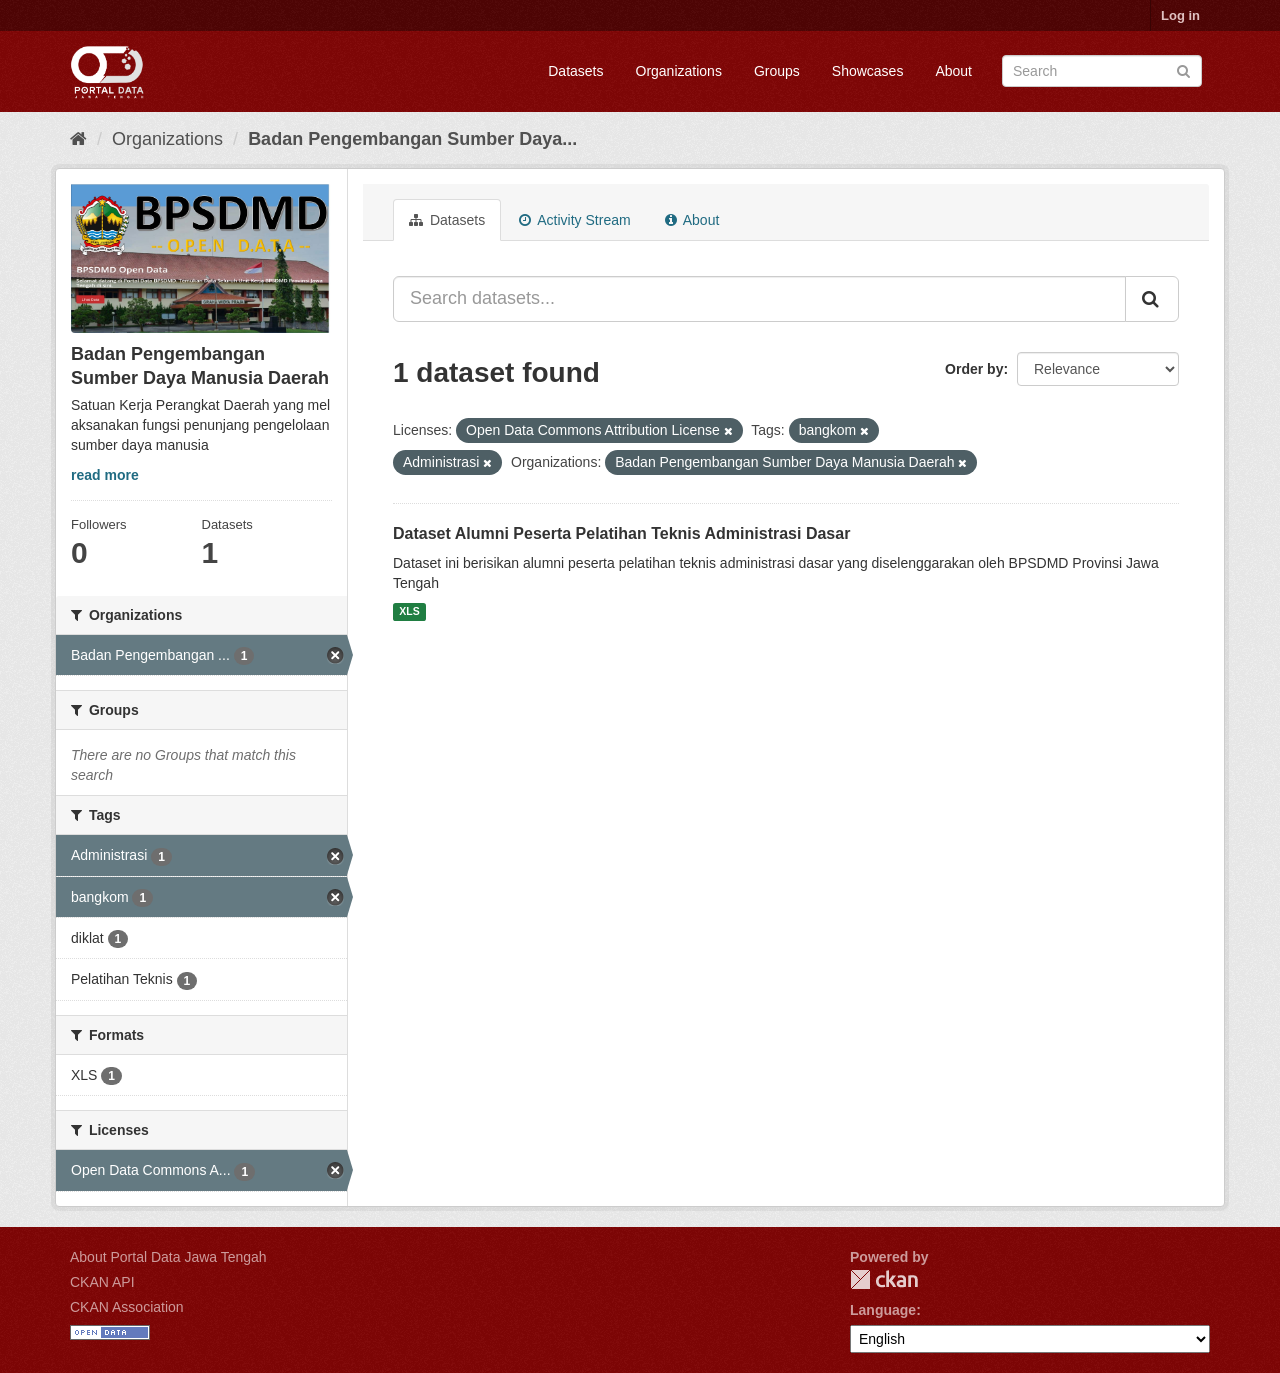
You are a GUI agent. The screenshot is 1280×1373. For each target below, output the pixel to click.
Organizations (679, 71)
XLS (409, 612)
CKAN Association (127, 1307)
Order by (974, 369)
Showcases (868, 71)
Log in (1180, 15)
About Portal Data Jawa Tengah (168, 1257)
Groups (777, 71)
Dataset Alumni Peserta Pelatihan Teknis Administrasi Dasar (621, 533)
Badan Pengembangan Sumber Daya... (412, 139)
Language (883, 1310)
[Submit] (1183, 69)
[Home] (78, 139)
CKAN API (102, 1282)
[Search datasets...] (759, 299)
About (953, 71)
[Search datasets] (1102, 71)
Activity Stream (574, 220)
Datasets (575, 71)
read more (105, 475)
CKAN (884, 1279)
